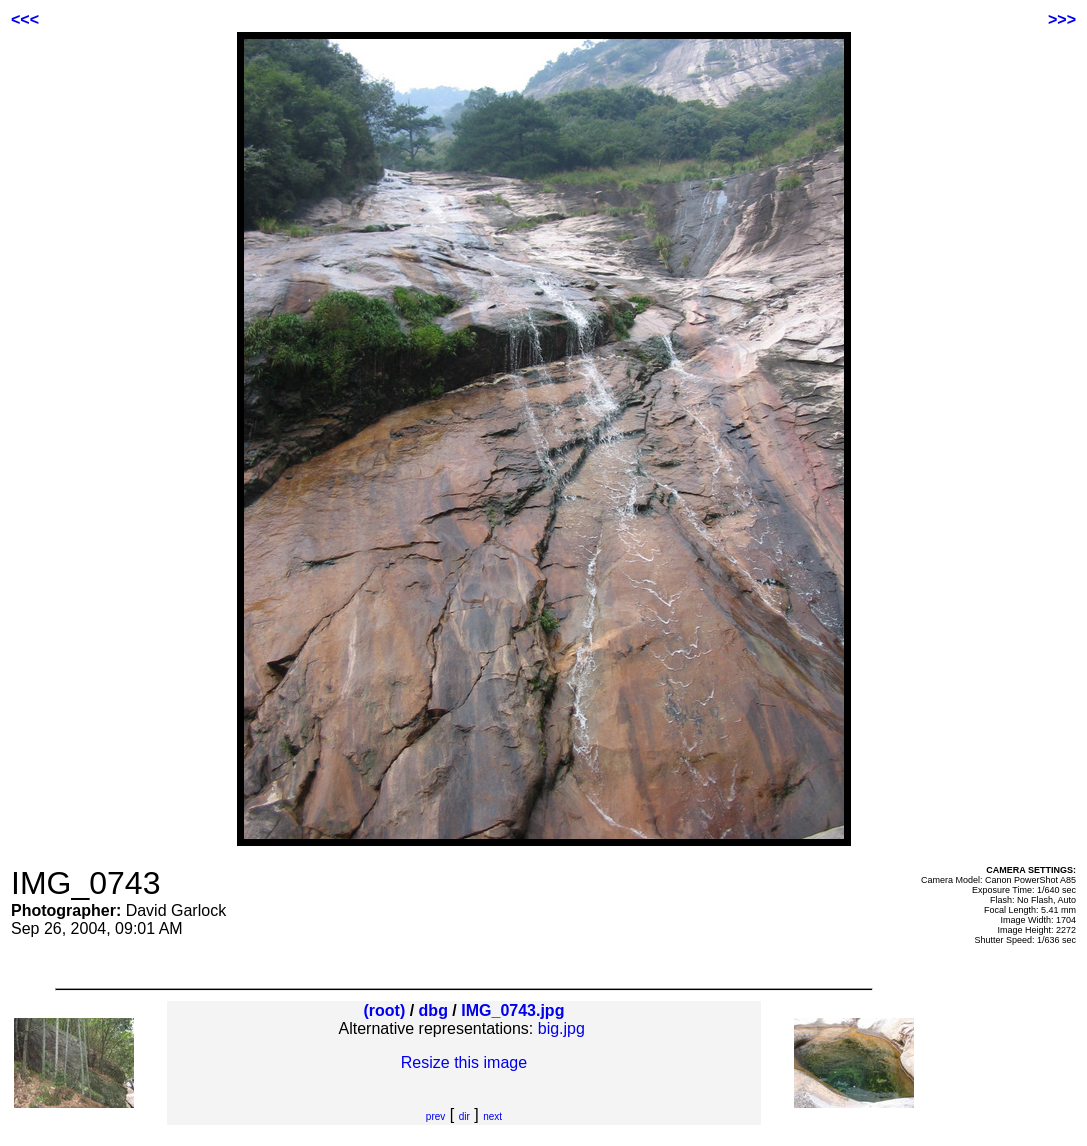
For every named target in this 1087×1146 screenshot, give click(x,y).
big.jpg (561, 1028)
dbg (433, 1010)
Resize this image (464, 1062)
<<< (25, 19)
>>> (1062, 19)
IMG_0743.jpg (512, 1010)
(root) (384, 1010)
